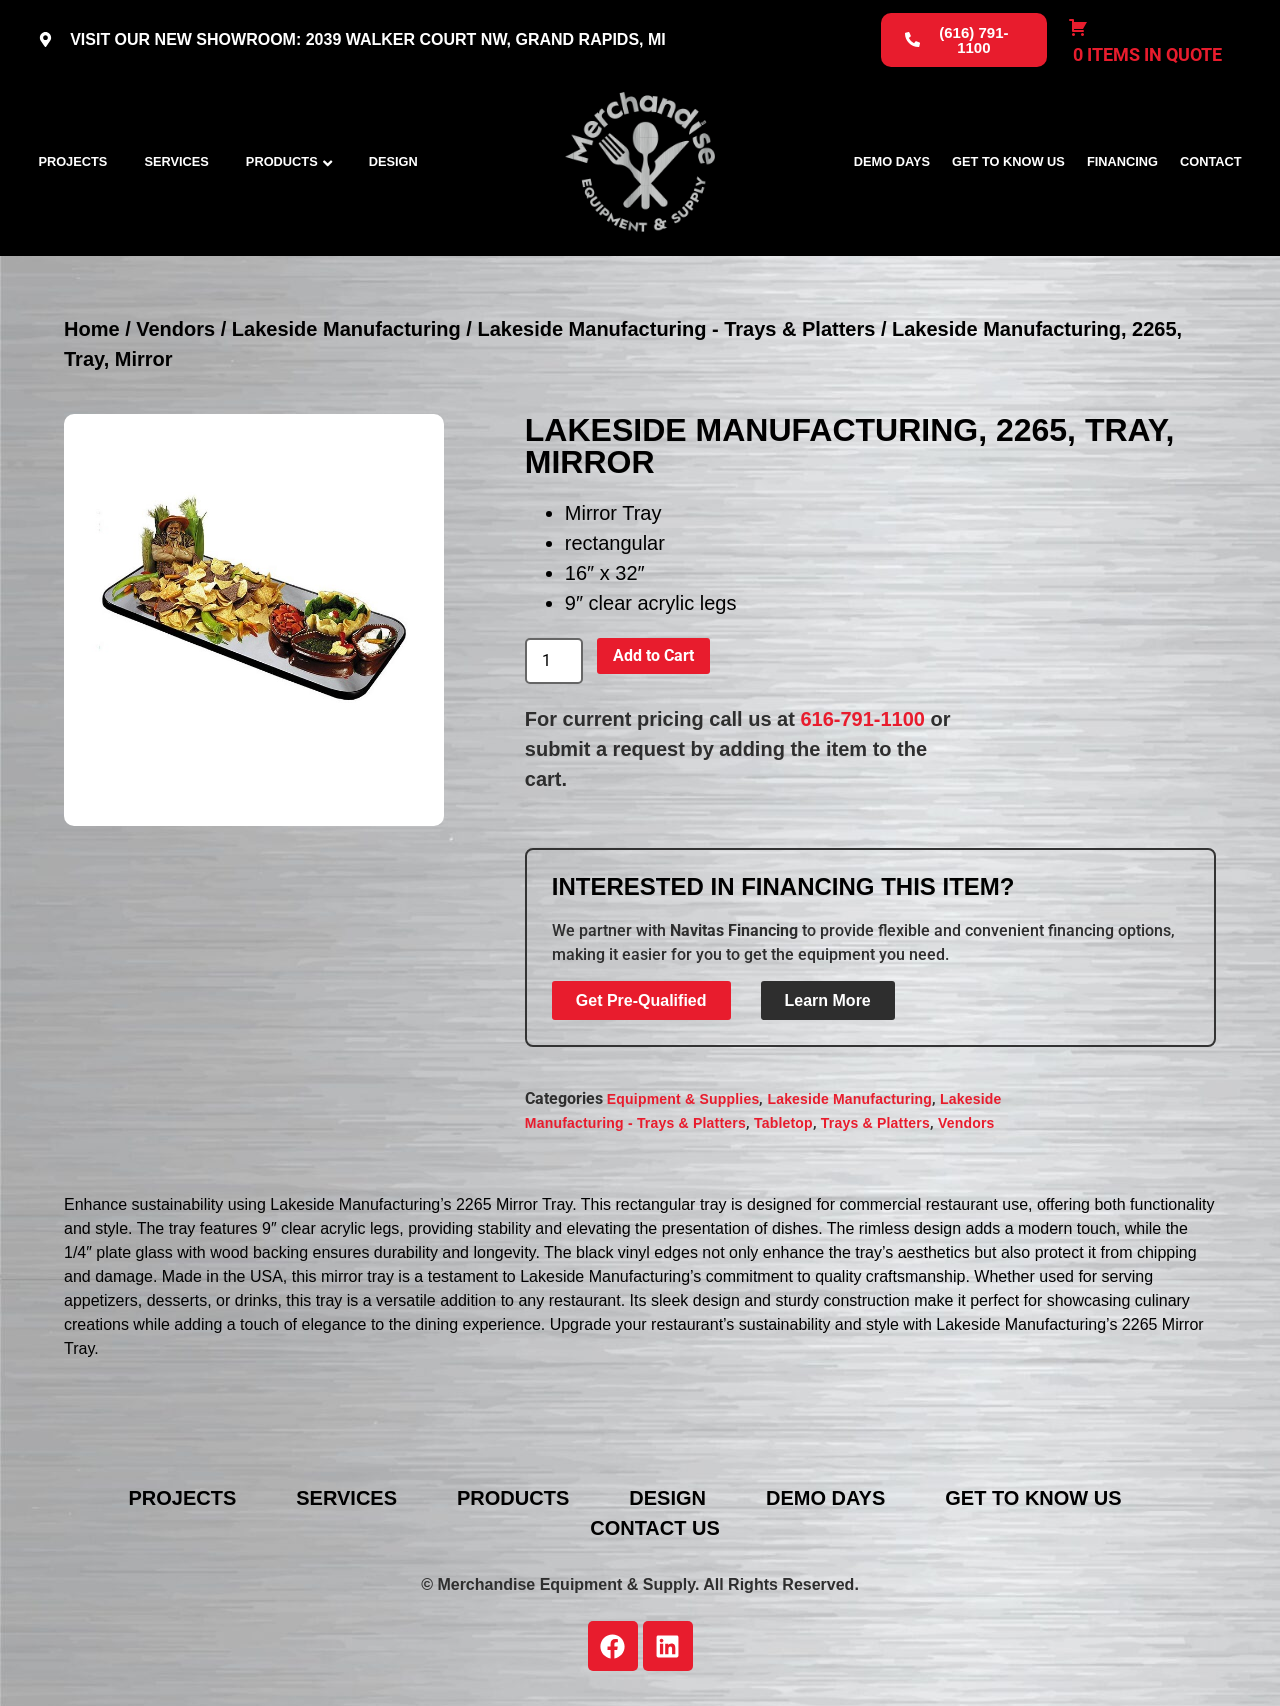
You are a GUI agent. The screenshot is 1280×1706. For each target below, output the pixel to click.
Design (393, 161)
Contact (1211, 161)
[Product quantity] (554, 661)
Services (176, 161)
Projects (72, 161)
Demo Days (892, 161)
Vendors (175, 329)
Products (282, 161)
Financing (1122, 161)
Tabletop (783, 1123)
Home (92, 329)
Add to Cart (653, 655)
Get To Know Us (1008, 161)
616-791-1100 (862, 719)
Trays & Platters (875, 1123)
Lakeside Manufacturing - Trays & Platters (676, 329)
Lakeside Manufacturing (346, 329)
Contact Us (655, 1528)
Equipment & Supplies (683, 1099)
